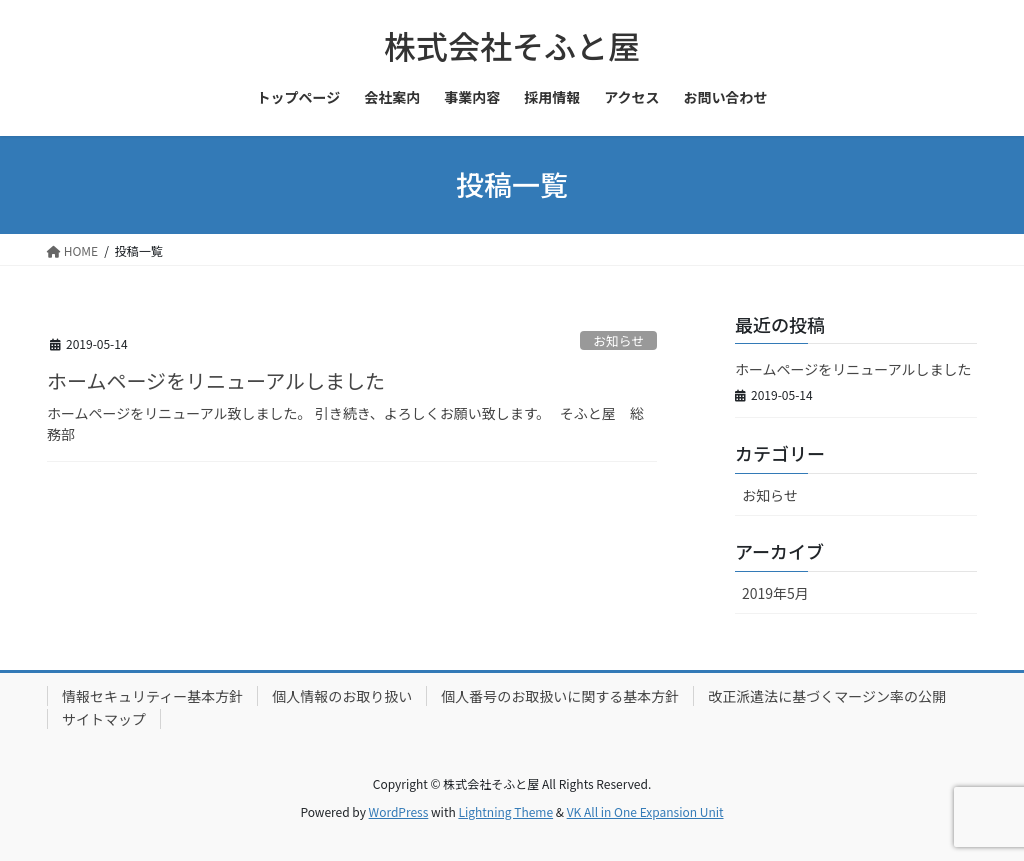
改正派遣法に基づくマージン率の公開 (827, 696)
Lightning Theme (505, 811)
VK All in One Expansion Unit (645, 811)
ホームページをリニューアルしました (216, 380)
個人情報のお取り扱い (342, 696)
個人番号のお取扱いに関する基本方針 (560, 696)
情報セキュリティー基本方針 (152, 696)
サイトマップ (104, 719)
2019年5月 (775, 593)
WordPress (399, 811)
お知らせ (618, 340)
